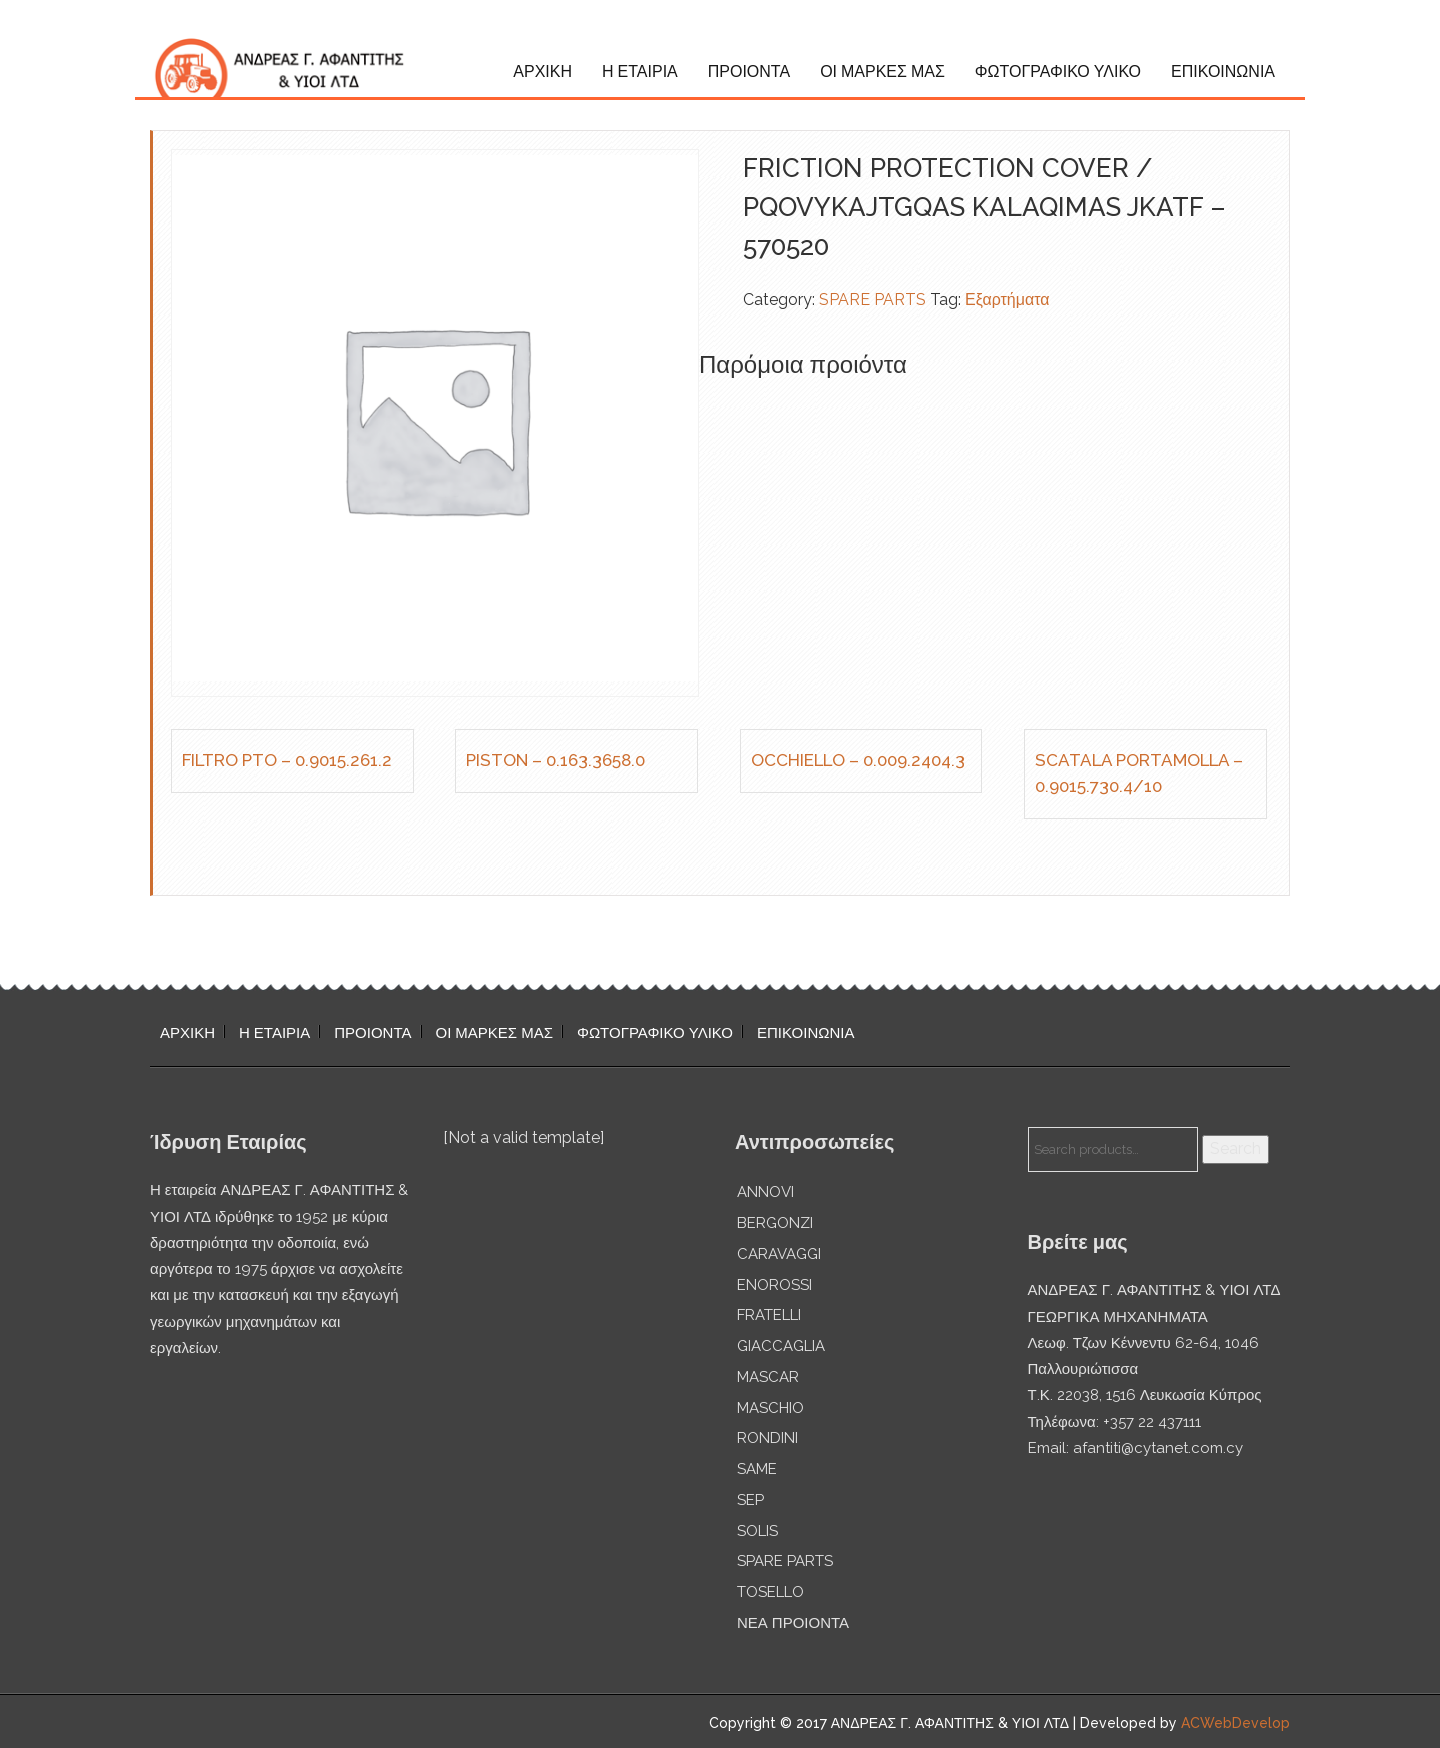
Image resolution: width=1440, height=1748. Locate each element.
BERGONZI (775, 1223)
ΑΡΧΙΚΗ (542, 71)
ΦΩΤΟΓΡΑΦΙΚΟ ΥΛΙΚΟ (1058, 71)
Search (1235, 1148)
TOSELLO (770, 1592)
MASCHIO (770, 1408)
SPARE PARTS (872, 299)
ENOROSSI (774, 1285)
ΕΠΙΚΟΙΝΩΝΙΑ (1223, 71)
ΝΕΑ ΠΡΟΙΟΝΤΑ (793, 1623)
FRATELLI (769, 1315)
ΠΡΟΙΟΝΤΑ (749, 71)
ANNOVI (765, 1192)
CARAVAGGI (779, 1254)
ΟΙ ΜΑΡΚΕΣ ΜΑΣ (882, 71)
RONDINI (767, 1438)
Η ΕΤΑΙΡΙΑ (640, 71)
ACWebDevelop (1235, 1723)
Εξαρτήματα (1007, 299)
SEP (750, 1500)
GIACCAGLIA (781, 1346)
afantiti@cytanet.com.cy (1158, 1448)
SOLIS (757, 1531)
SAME (757, 1469)
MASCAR (768, 1377)
